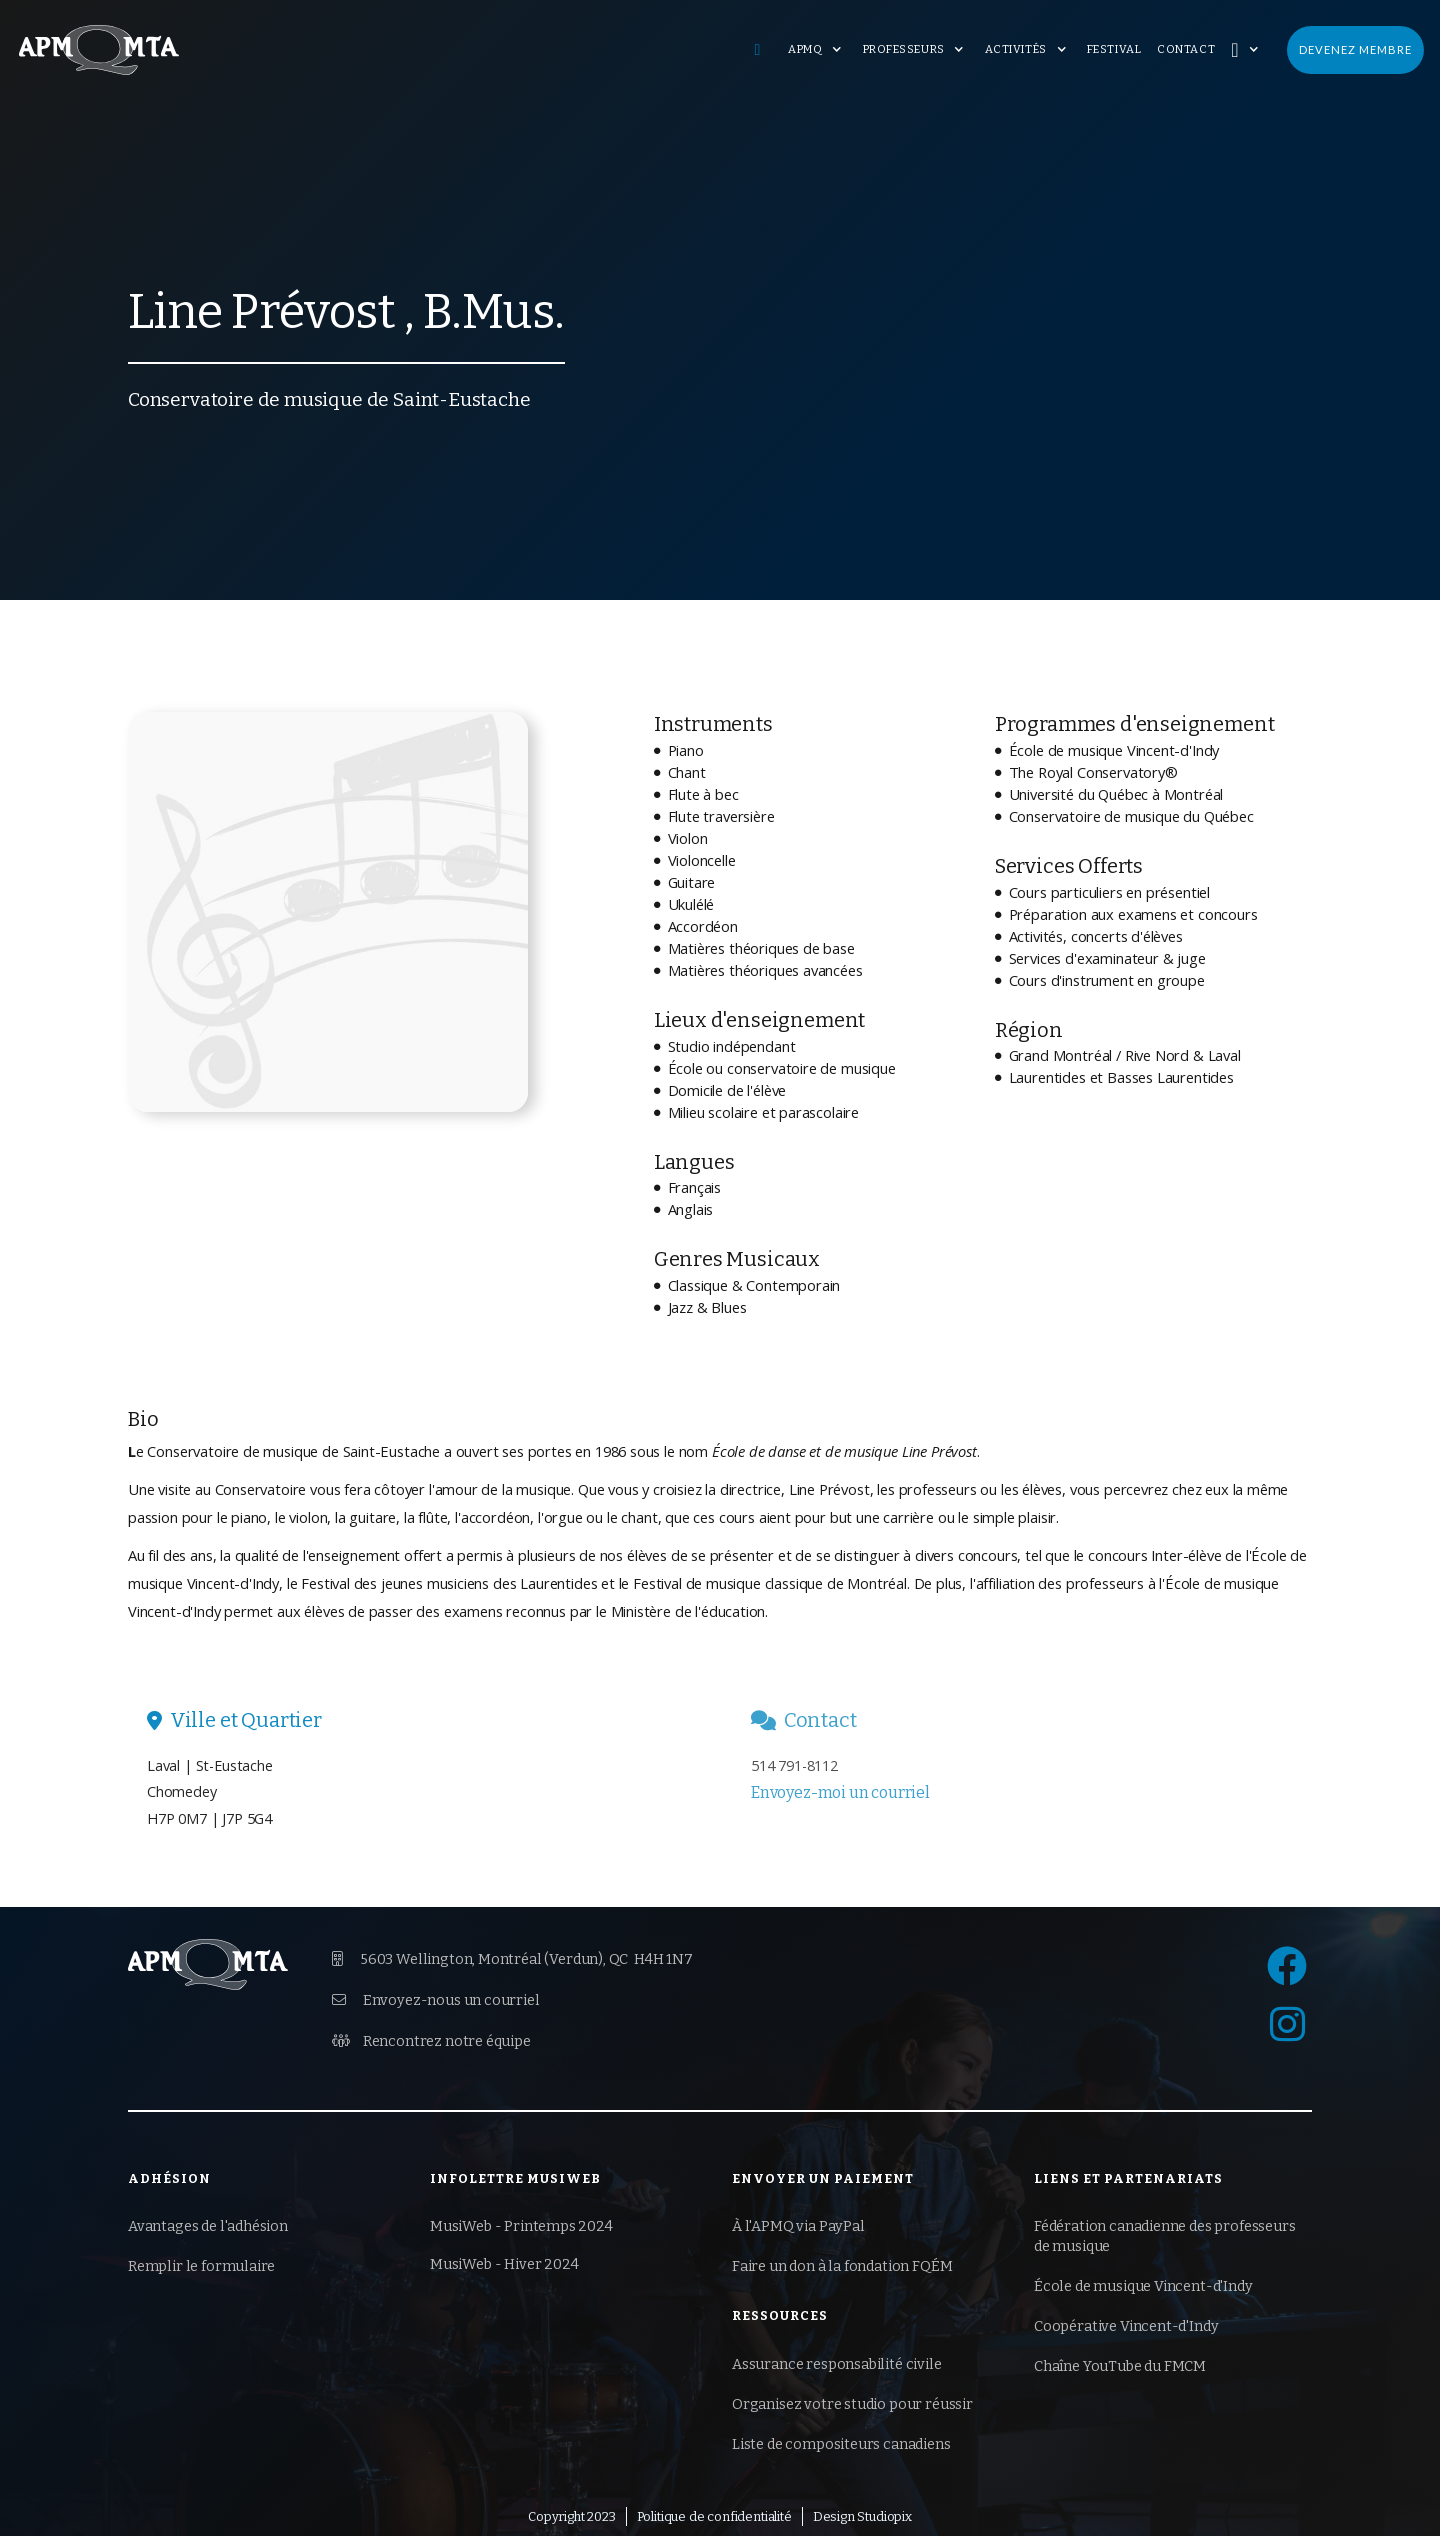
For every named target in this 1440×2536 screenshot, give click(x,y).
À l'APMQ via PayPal (798, 2226)
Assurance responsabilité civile (837, 2364)
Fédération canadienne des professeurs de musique (1165, 2236)
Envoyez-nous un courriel (436, 2000)
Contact (1186, 49)
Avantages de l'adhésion (208, 2226)
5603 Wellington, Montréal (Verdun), (512, 1959)
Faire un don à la (842, 2267)
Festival (1114, 49)
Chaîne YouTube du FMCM (1120, 2366)
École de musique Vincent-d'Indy (1143, 2286)
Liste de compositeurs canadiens (841, 2444)
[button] (817, 50)
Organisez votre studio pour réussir (852, 2404)
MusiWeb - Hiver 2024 (504, 2264)
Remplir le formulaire (201, 2266)
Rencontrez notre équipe (431, 2041)
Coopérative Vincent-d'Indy (1126, 2326)
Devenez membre (1355, 49)
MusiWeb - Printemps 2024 (521, 2226)
